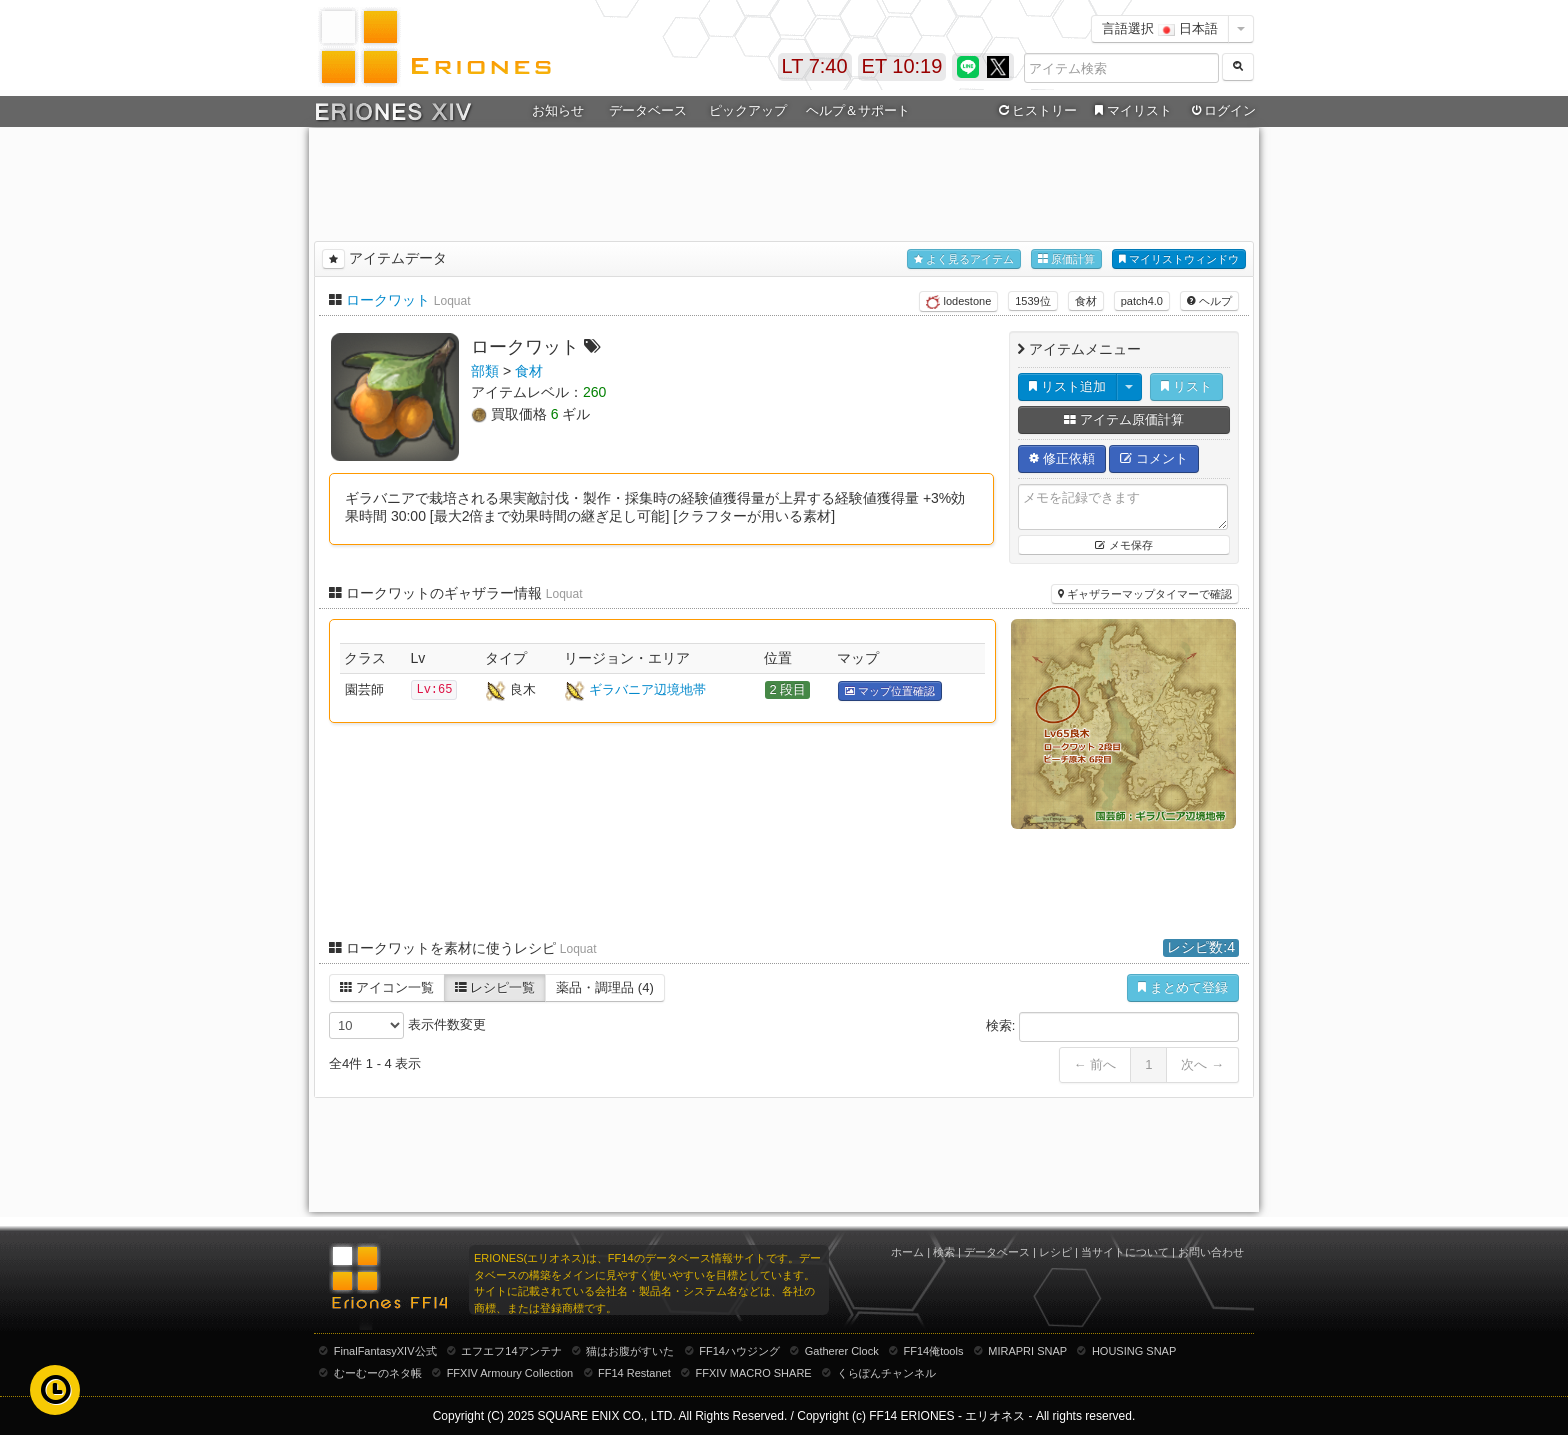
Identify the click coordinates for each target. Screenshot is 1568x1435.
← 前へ (1095, 1064)
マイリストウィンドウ (1179, 259)
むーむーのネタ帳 (378, 1373)
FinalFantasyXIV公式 (385, 1351)
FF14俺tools (934, 1351)
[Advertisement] (784, 181)
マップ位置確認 (890, 691)
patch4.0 (1142, 301)
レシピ (1055, 1252)
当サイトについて (1125, 1252)
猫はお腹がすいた (630, 1351)
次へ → (1202, 1064)
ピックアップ (748, 110)
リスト (1186, 386)
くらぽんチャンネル (886, 1373)
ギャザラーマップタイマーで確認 (1145, 594)
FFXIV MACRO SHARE (754, 1373)
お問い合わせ (1211, 1252)
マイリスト (1130, 111)
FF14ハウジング (739, 1351)
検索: (1112, 1027)
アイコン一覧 (387, 987)
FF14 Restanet (634, 1373)
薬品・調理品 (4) (605, 987)
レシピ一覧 (495, 987)
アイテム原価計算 (1124, 419)
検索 (944, 1252)
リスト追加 (1067, 386)
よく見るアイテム (964, 259)
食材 (1086, 301)
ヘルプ (1209, 301)
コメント (1154, 458)
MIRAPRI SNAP (1027, 1351)
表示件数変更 (407, 1025)
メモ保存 (1123, 545)
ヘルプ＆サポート (858, 110)
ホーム (907, 1252)
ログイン (1222, 111)
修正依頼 (1062, 458)
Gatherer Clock (842, 1351)
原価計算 (1066, 259)
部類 (485, 371)
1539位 (1032, 301)
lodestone (958, 302)
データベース (648, 110)
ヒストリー (1035, 111)
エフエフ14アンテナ (511, 1351)
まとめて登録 (1183, 987)
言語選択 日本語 (1160, 28)
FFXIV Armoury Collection (510, 1373)
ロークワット (388, 300)
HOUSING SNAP (1134, 1351)
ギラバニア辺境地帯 (647, 689)
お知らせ (558, 110)
